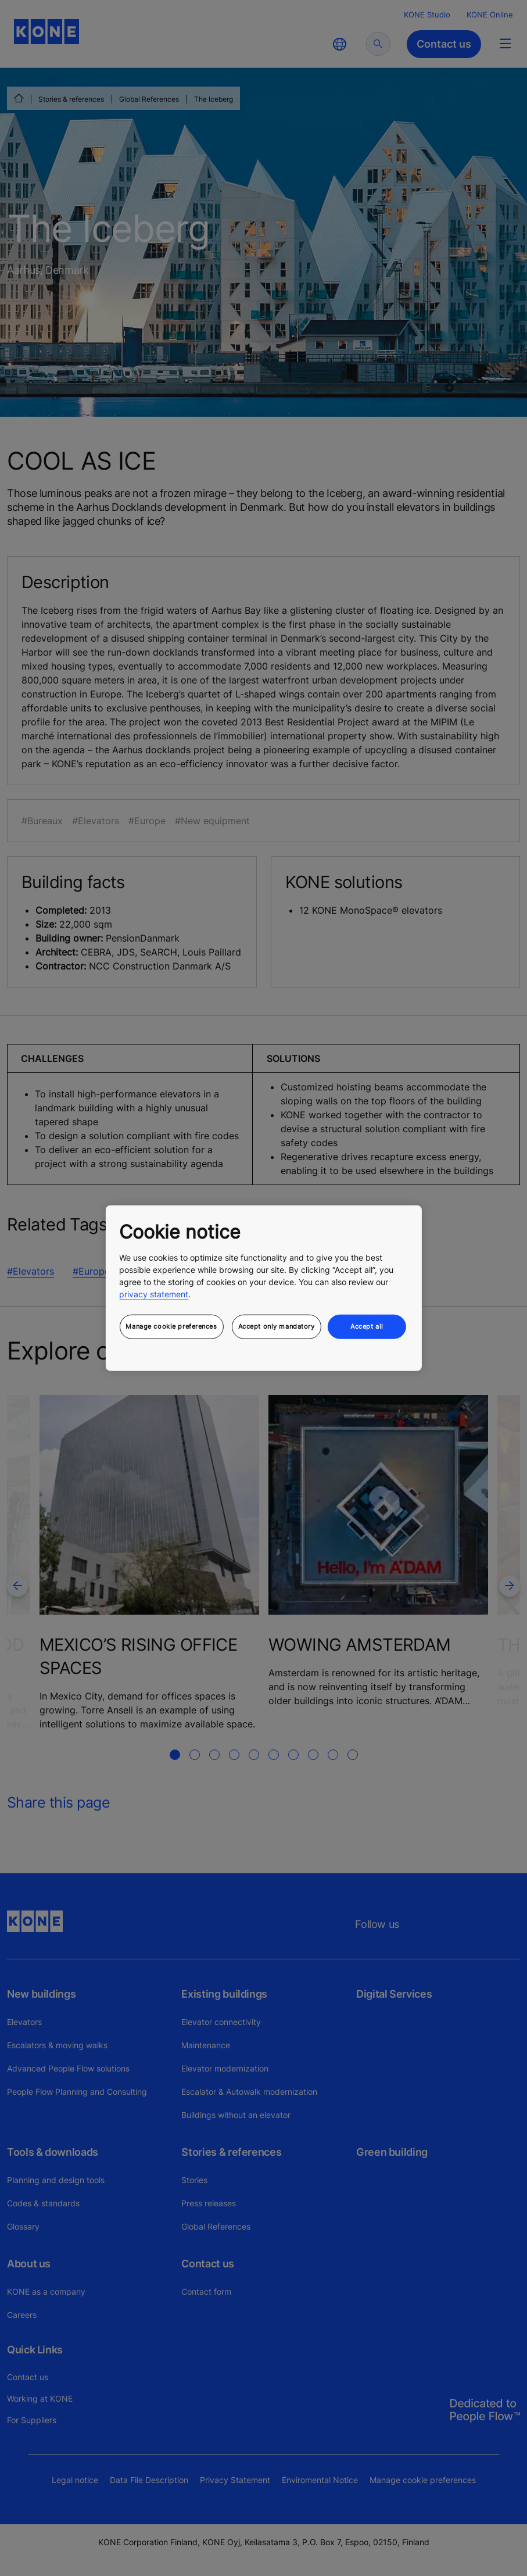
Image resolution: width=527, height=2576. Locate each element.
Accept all (366, 1326)
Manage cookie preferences (171, 1326)
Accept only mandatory (276, 1326)
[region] (263, 1288)
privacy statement (153, 1293)
